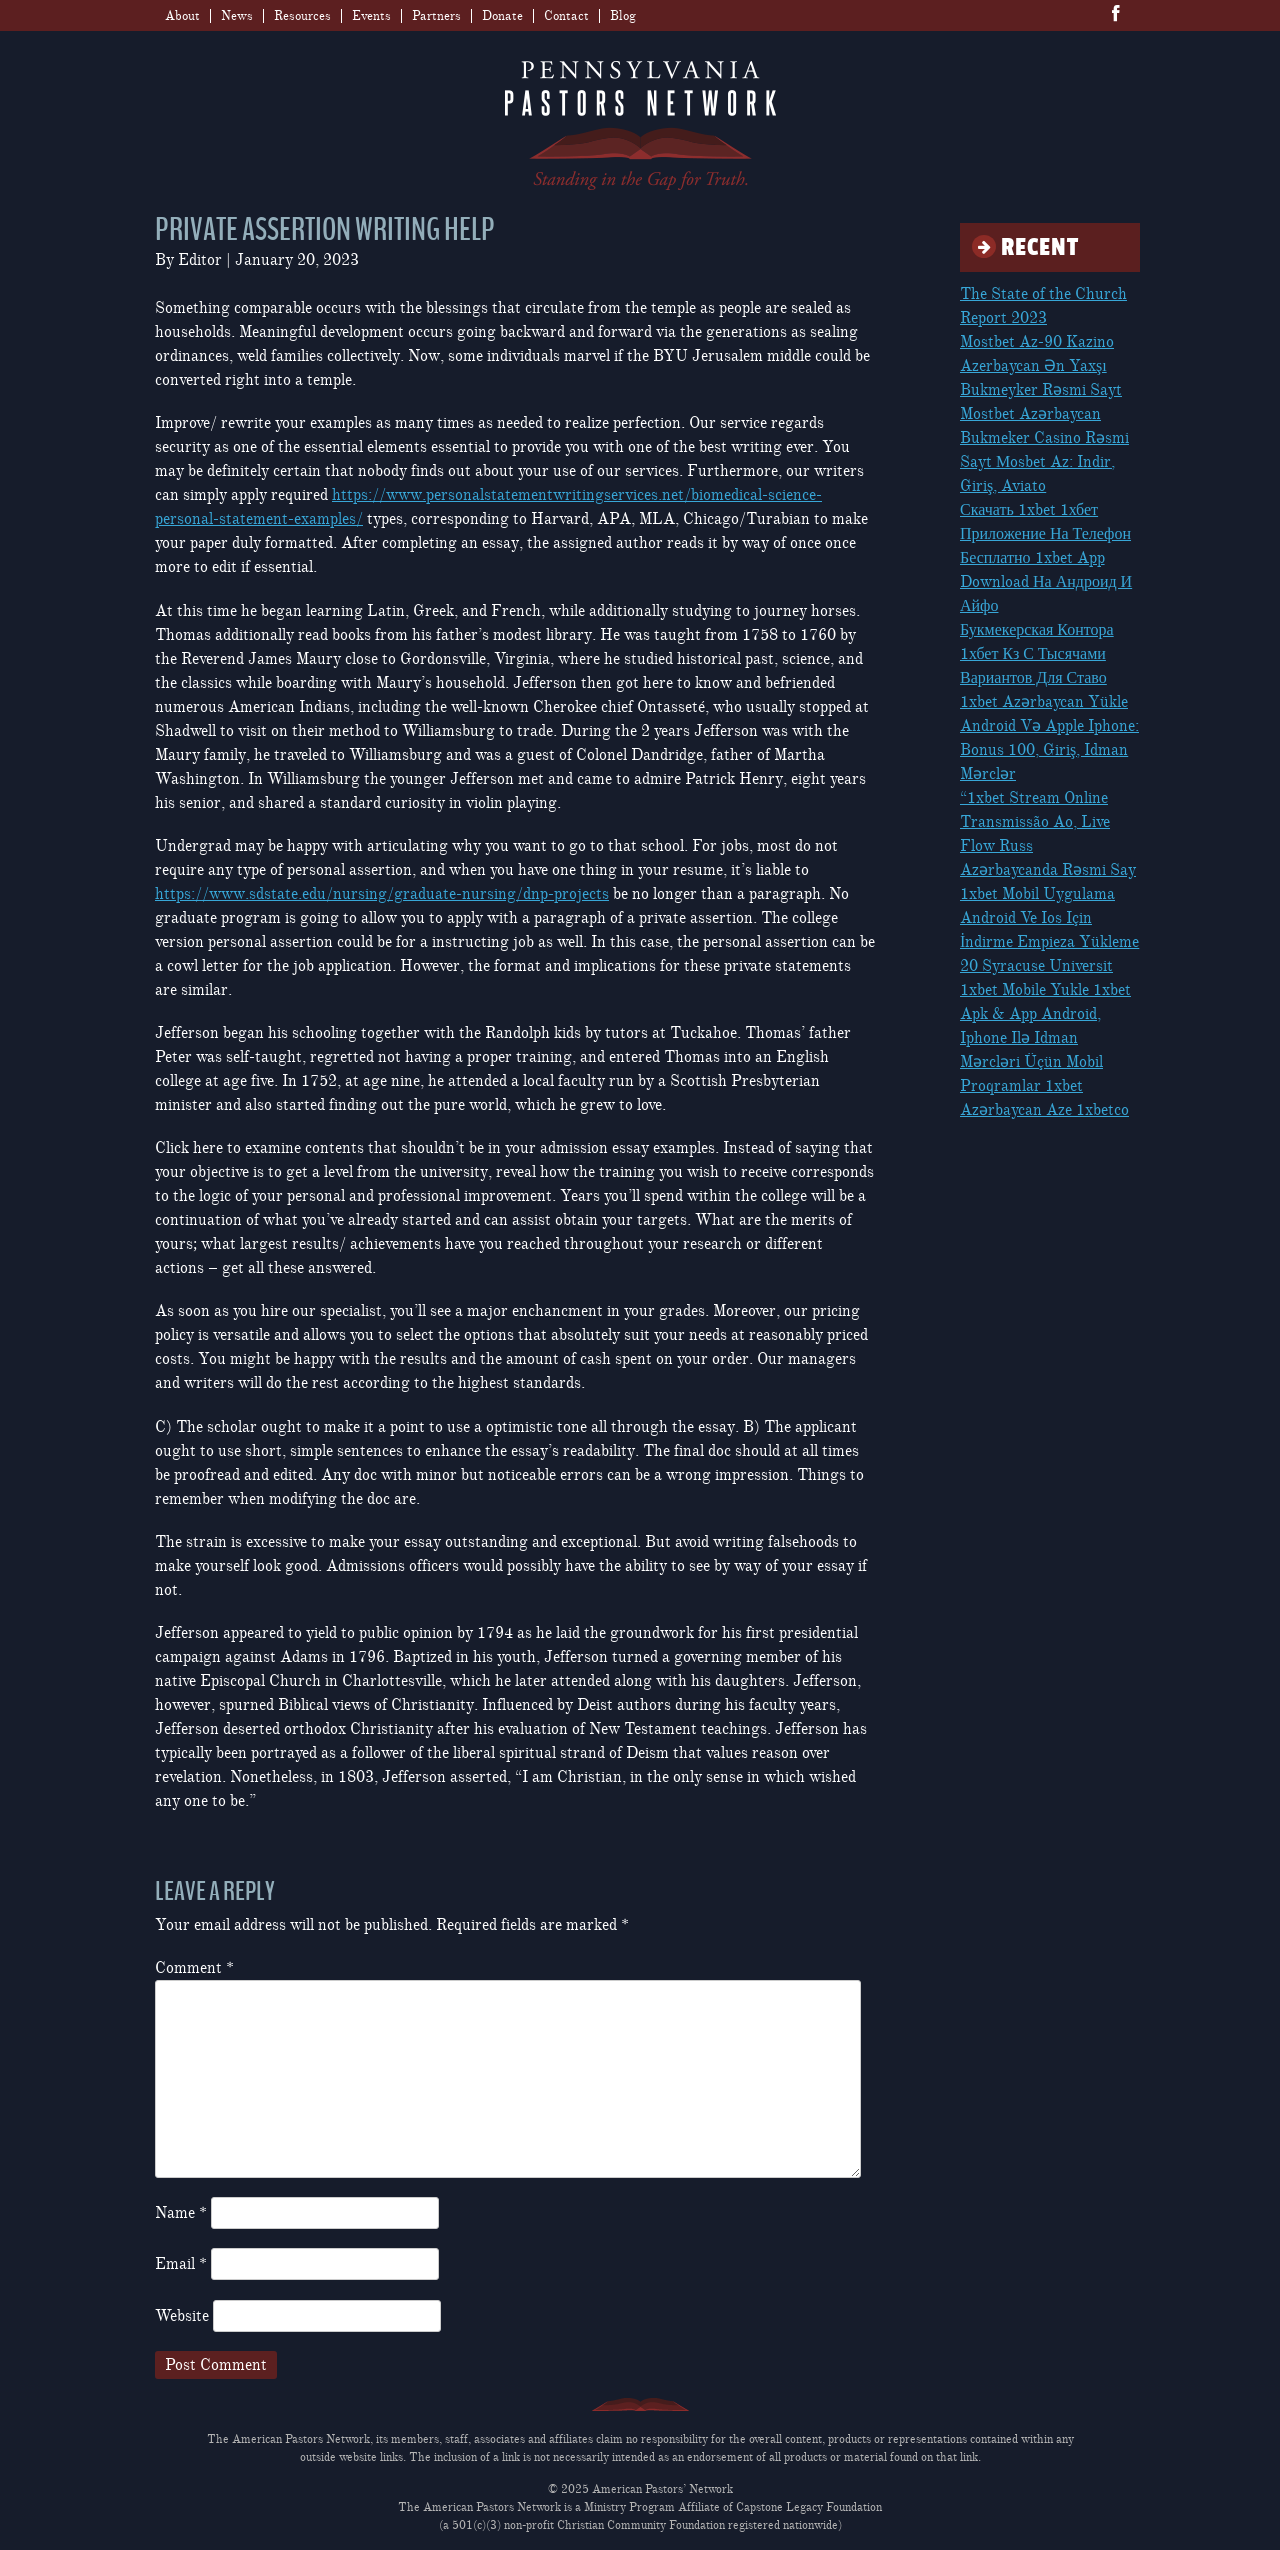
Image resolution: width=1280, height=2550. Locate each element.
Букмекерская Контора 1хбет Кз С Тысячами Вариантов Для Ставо (1037, 654)
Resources (302, 16)
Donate (502, 16)
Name (181, 2213)
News (237, 16)
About (182, 16)
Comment (194, 1968)
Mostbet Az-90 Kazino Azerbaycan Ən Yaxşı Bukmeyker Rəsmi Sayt (1041, 366)
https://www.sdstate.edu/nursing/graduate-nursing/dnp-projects (382, 894)
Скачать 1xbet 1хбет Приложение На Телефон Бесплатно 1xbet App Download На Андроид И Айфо (1046, 558)
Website (182, 2316)
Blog (623, 16)
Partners (436, 16)
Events (371, 16)
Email (181, 2264)
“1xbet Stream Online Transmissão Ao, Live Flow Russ (1035, 822)
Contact (566, 16)
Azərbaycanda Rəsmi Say (1048, 870)
